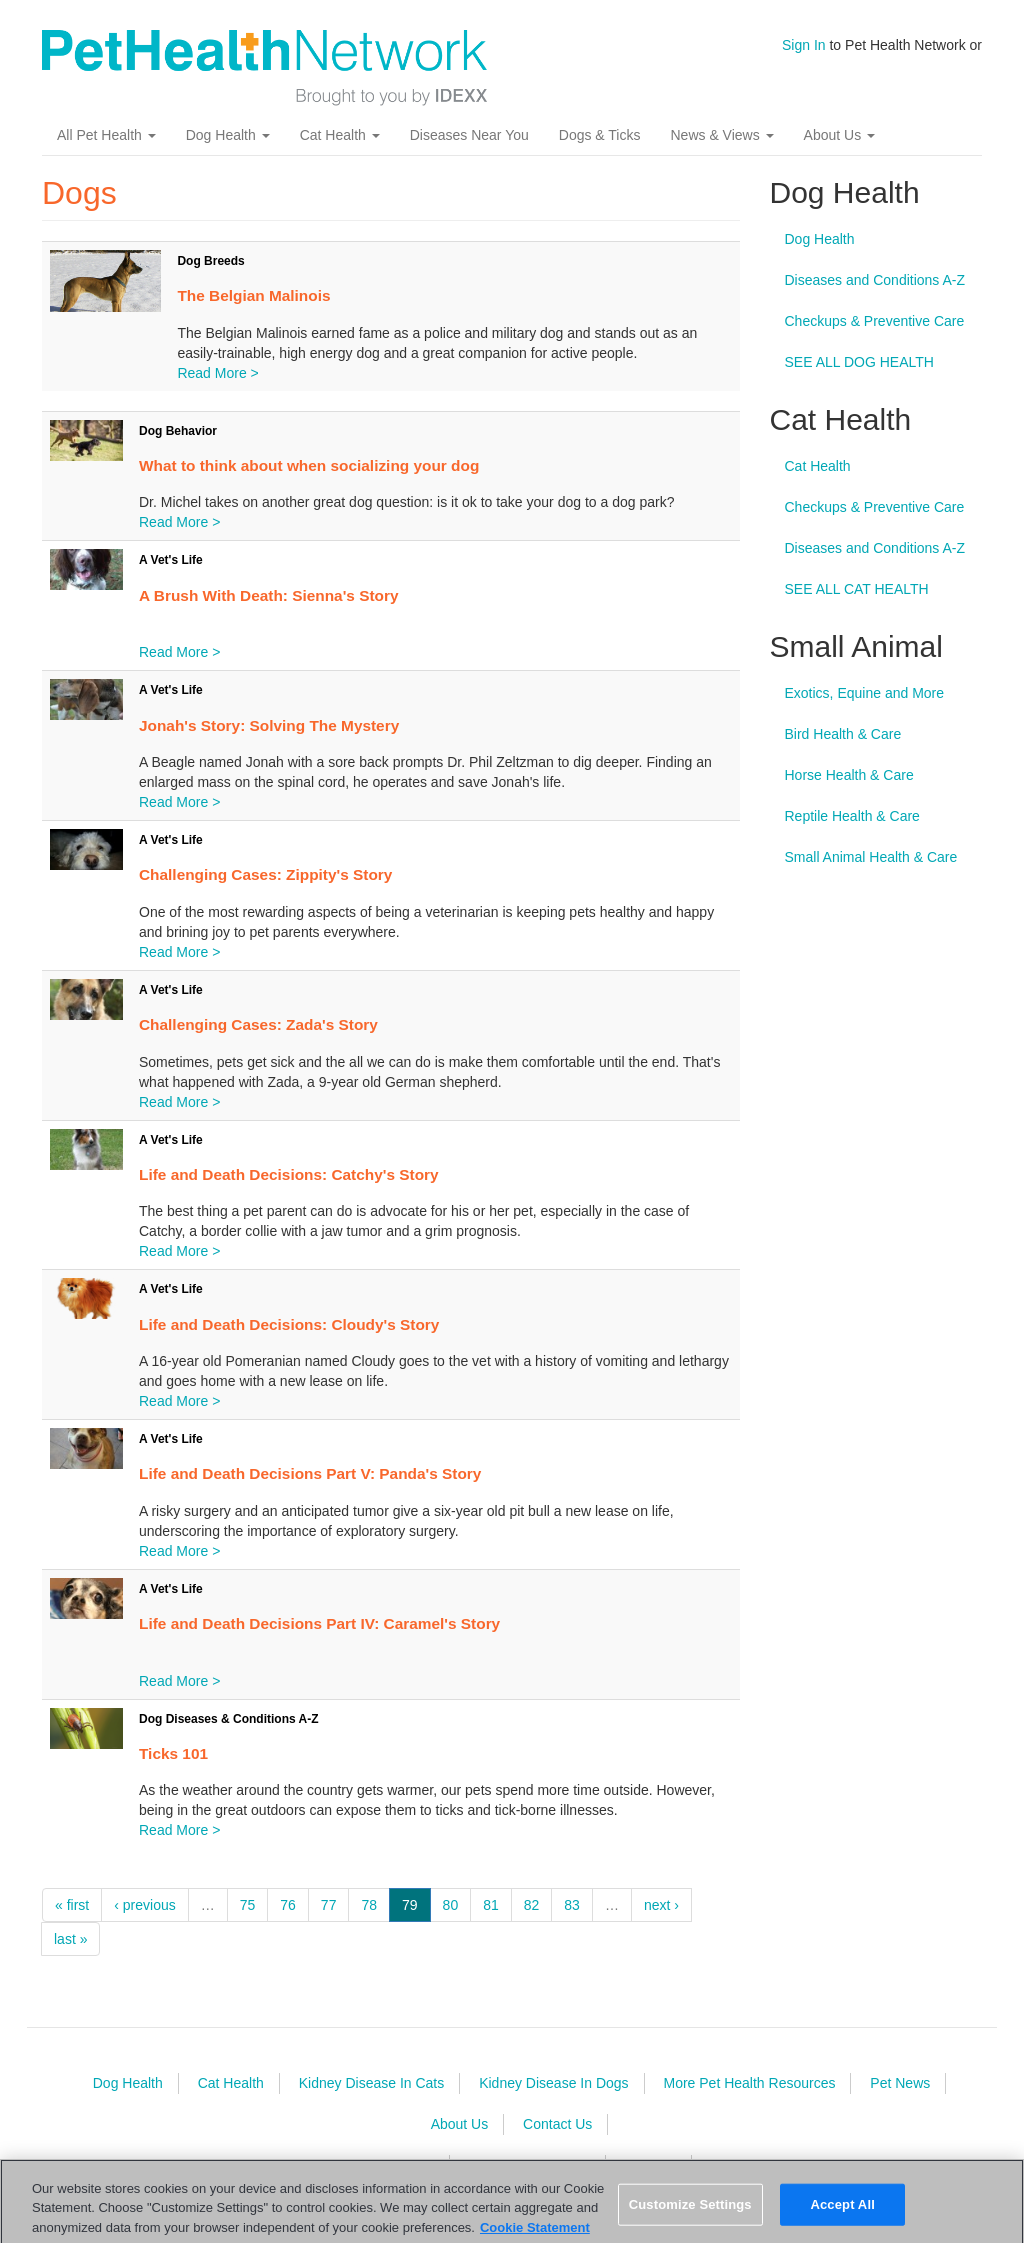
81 (491, 1905)
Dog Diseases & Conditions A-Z (229, 1719)
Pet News (900, 2083)
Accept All (842, 2211)
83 (572, 1905)
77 (329, 1905)
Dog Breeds (210, 261)
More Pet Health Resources (749, 2083)
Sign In (804, 45)
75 (248, 1905)
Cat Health (340, 135)
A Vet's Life (171, 560)
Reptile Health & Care (852, 816)
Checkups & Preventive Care (875, 321)
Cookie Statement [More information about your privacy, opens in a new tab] (535, 2234)
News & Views (721, 135)
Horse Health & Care (849, 775)
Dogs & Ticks (600, 135)
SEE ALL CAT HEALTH (857, 589)
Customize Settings (690, 2211)
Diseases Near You (469, 135)
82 (532, 1905)
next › (661, 1905)
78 (369, 1905)
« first (72, 1905)
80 (451, 1905)
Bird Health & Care (843, 734)
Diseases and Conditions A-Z (875, 280)
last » (70, 1939)
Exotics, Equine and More (865, 693)
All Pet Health (106, 135)
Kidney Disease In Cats (372, 2083)
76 (288, 1905)
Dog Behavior (178, 431)
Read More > (217, 373)
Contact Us (557, 2124)
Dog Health (228, 135)
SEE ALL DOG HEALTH (859, 362)
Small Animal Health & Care (871, 857)
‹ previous (144, 1905)
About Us (839, 135)
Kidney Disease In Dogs (553, 2083)
